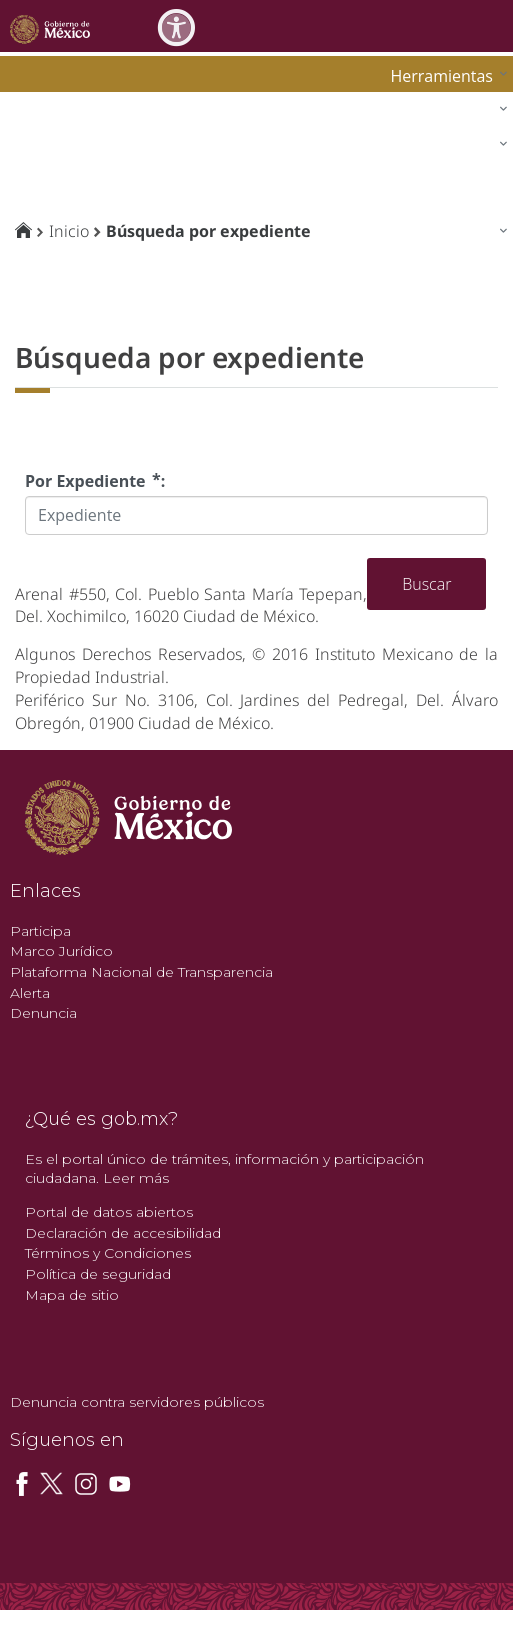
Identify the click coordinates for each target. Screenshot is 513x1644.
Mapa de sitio (72, 1295)
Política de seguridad (98, 1274)
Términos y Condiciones (108, 1253)
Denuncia (43, 1013)
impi (32, 148)
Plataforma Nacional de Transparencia (141, 972)
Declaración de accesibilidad (123, 1233)
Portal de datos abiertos (109, 1212)
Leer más (136, 1178)
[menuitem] (444, 75)
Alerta (30, 993)
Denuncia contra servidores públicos (137, 1402)
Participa (40, 931)
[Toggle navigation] (495, 25)
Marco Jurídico (61, 951)
